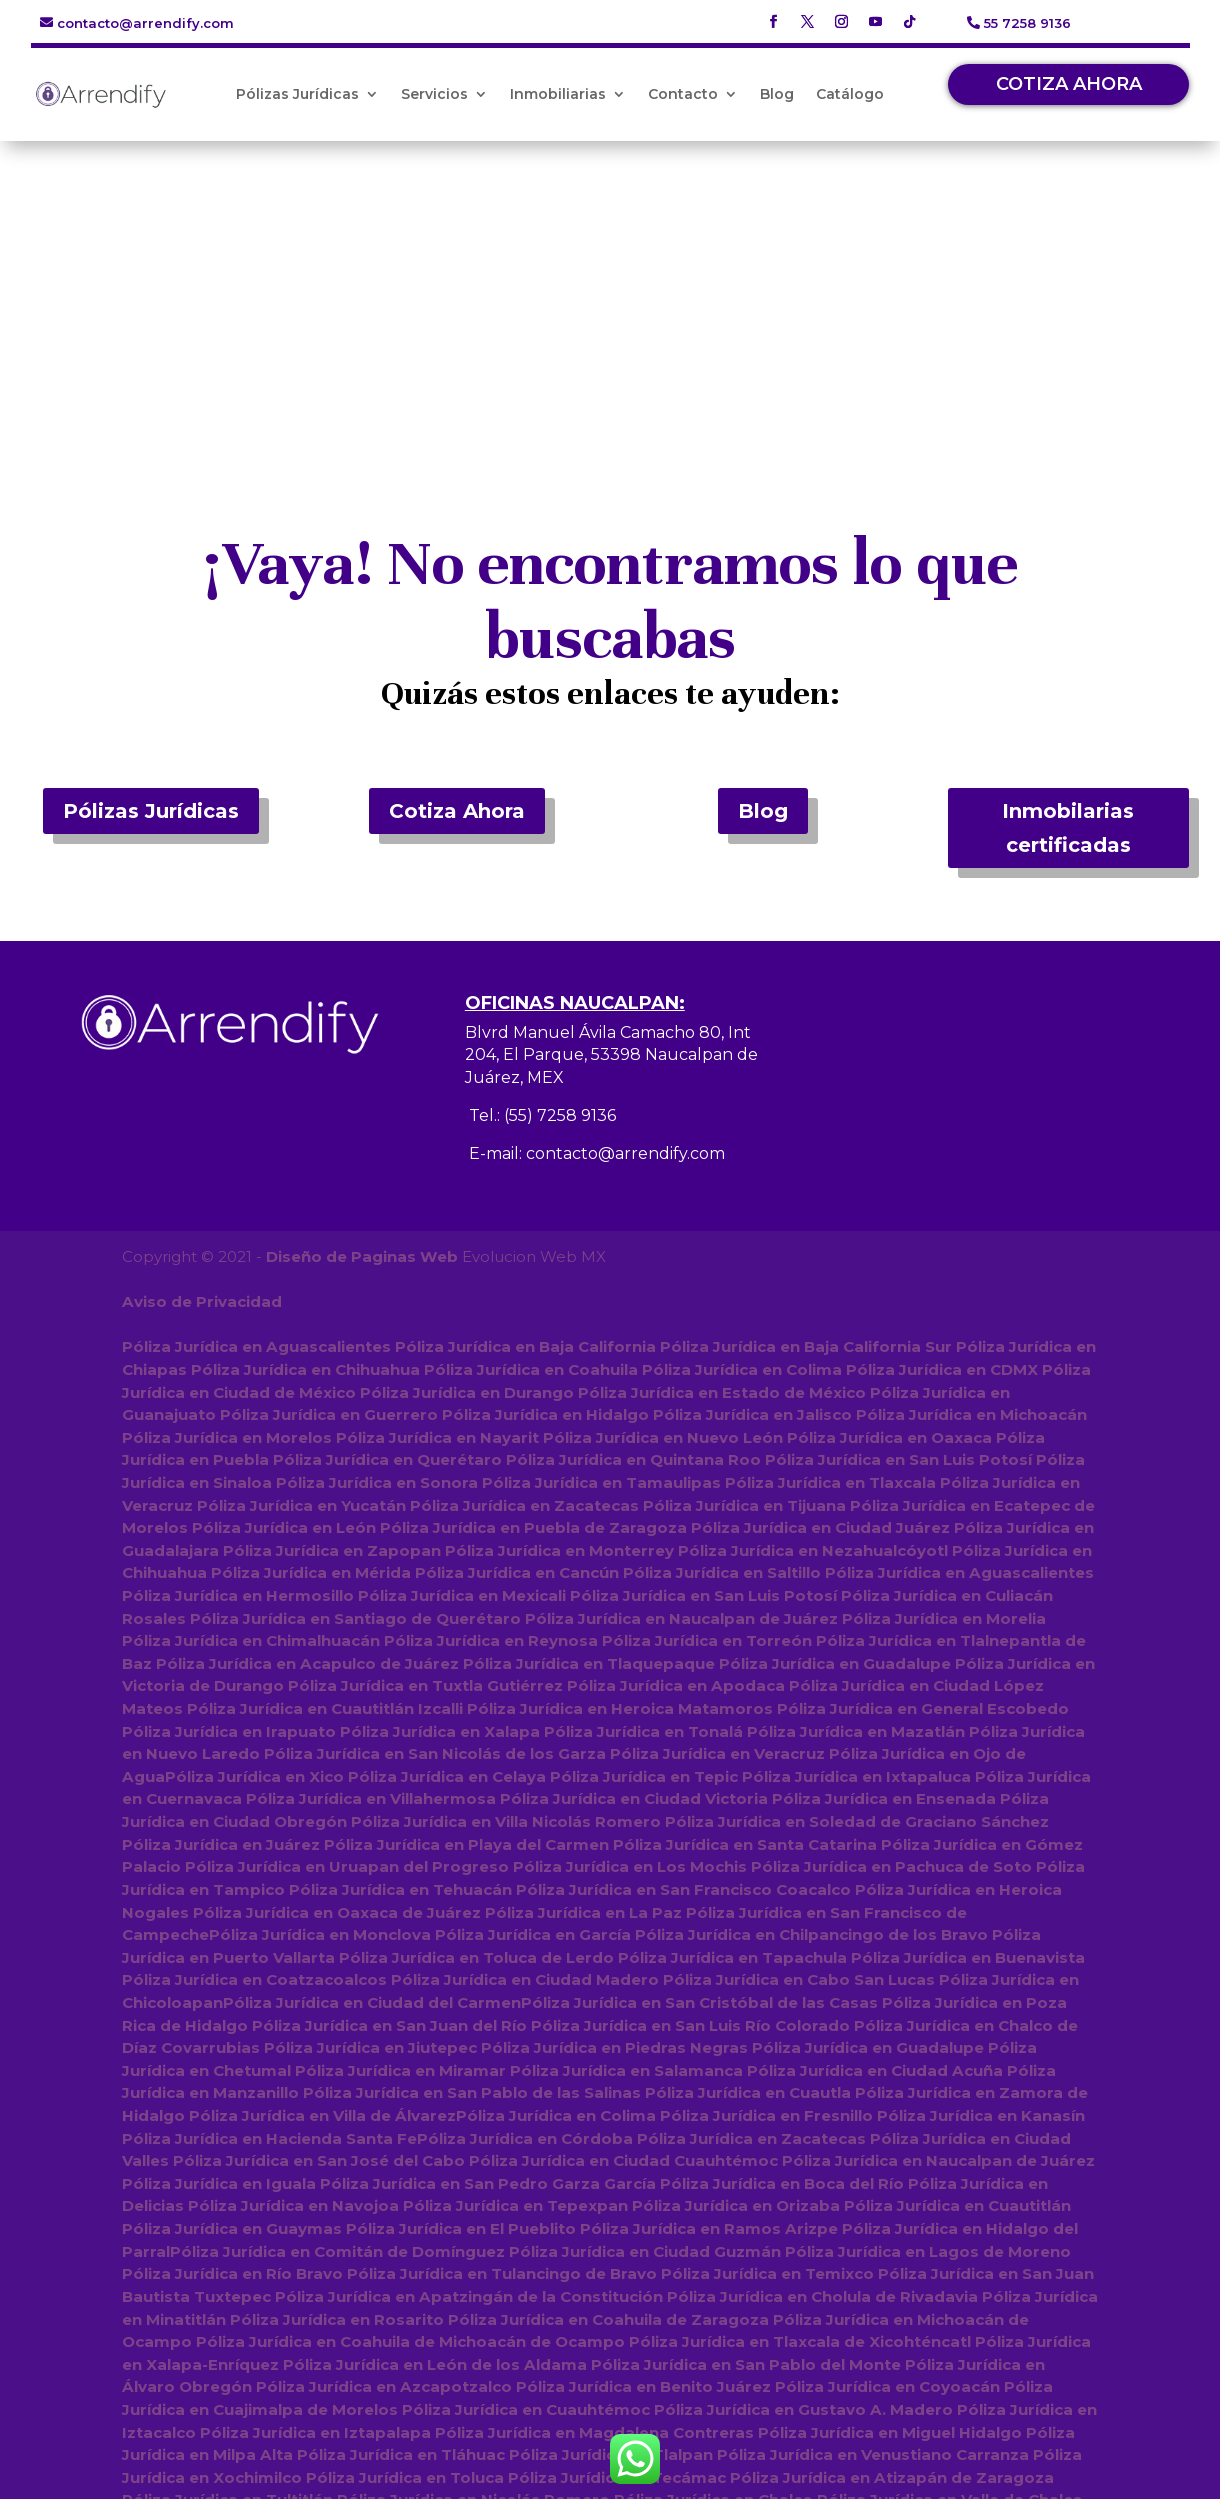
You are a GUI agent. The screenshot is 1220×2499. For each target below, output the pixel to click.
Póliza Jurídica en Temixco (767, 1977)
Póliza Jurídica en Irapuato (229, 1437)
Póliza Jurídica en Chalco (713, 2202)
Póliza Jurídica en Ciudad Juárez (820, 1234)
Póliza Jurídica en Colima (742, 1077)
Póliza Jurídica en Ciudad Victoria (634, 1504)
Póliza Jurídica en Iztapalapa (315, 2134)
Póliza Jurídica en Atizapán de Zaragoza (891, 2179)
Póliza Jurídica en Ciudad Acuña (874, 1774)
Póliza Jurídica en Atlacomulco (806, 2292)
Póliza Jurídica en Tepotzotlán (815, 2314)
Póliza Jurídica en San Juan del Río (389, 1729)
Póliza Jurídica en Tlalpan (610, 2157)
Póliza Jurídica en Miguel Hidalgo (890, 2134)
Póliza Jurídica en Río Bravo (232, 1977)
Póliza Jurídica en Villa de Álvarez (322, 1819)
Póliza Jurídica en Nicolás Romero (473, 2202)
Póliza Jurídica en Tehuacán (400, 1594)
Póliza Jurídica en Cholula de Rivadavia (821, 1999)
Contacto (683, 94)
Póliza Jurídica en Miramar (400, 1774)
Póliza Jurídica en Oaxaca (889, 1144)
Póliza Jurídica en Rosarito (337, 2022)
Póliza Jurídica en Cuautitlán (957, 1909)
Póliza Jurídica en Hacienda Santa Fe (269, 1842)
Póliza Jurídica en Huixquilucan (688, 2224)
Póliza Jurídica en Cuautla (748, 1797)
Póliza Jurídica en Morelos (227, 1144)
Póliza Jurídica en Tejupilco (822, 2359)
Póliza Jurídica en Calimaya (309, 2404)
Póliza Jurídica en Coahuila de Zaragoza (608, 2022)
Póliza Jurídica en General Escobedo (923, 1414)
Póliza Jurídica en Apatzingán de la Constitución (468, 1999)
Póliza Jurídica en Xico (253, 1482)
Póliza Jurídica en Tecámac (617, 2179)
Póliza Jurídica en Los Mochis (630, 1572)
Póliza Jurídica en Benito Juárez (641, 2089)
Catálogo (850, 94)
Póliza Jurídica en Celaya (446, 1482)
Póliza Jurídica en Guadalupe (834, 1369)
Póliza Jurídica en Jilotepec (337, 2359)
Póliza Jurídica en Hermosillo (238, 1302)
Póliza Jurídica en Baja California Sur (805, 1054)
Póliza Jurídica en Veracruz (717, 1459)
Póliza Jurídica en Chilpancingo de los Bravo (811, 1639)
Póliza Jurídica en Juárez (221, 1549)
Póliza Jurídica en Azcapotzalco (382, 2089)
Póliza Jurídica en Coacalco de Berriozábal (390, 2224)
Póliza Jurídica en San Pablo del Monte (745, 2067)
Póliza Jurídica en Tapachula (732, 1662)
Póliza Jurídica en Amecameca (666, 2449)
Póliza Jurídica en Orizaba (736, 1909)
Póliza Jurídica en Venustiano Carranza (872, 2157)
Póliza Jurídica (454, 2472)
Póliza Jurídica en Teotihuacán (891, 2427)
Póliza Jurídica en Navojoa (293, 1909)
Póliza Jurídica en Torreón (707, 1347)
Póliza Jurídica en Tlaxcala (830, 1189)
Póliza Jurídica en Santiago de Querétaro (355, 1324)
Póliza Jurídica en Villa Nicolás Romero (506, 1527)
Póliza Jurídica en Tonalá (643, 1437)
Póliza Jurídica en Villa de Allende (926, 2449)
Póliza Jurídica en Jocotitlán (759, 2382)
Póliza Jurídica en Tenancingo (569, 2314)
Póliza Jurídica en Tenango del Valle (725, 2337)
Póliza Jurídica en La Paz (583, 1617)
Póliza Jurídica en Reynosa (491, 1347)
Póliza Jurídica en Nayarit (437, 1144)
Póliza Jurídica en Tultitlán (227, 2202)
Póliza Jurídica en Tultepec (230, 2292)
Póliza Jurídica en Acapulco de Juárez (307, 1369)
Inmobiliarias (558, 94)
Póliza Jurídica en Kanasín (980, 1819)
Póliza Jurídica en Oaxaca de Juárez (337, 1617)
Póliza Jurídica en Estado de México (722, 1099)
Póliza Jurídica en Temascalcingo (779, 2404)
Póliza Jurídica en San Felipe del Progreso (510, 2292)
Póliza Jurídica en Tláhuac (400, 2157)
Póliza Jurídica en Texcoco (228, 2247)
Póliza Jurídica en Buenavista (968, 1662)
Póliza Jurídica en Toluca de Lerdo (476, 1662)
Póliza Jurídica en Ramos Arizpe (708, 1932)
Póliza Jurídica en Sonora (377, 1189)
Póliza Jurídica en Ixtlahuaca (960, 2269)
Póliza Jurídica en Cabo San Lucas (799, 1684)
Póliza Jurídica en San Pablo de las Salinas (472, 1797)
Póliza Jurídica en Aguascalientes (256, 1054)
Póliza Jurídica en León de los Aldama (434, 2067)
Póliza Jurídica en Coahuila (531, 1077)
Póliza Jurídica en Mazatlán (856, 1437)
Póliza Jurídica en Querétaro (387, 1167)
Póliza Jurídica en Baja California (524, 1054)
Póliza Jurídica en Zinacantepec (685, 2247)
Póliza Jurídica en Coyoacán (885, 2089)
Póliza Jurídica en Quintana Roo (633, 1167)
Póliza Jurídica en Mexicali (462, 1302)
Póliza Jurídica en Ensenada (884, 1504)
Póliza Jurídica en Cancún (517, 1279)
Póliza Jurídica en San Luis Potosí (898, 1167)
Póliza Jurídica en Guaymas (232, 1932)
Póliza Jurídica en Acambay (532, 2404)
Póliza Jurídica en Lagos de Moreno (928, 1954)
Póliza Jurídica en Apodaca (675, 1392)
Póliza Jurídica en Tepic (643, 1482)
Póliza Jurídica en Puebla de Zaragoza (533, 1234)
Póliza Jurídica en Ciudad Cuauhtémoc (623, 1864)
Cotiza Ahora (457, 520)
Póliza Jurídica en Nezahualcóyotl (813, 1257)
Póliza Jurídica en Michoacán (971, 1122)
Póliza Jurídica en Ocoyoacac (525, 2382)
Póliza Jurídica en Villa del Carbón (257, 2472)
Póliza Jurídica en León (284, 1234)
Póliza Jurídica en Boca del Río (782, 1887)
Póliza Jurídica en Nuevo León (663, 1144)
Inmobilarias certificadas (1068, 537)
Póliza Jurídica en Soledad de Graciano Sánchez (857, 1527)
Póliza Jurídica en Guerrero (329, 1122)
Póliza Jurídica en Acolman (287, 2269)
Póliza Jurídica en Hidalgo (545, 1122)
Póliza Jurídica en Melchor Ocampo (623, 2427)
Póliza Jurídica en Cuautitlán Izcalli (325, 1414)
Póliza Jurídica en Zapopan (332, 1257)
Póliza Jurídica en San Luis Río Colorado (690, 1729)
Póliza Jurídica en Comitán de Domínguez (337, 1954)
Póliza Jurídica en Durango (467, 1099)
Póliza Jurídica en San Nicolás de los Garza (435, 1459)
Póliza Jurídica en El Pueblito (461, 1932)
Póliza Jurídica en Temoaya (336, 2314)
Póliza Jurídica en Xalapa (440, 1437)
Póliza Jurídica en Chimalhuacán (251, 1347)
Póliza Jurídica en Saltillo (722, 1279)
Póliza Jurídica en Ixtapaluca (855, 1482)
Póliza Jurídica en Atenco (303, 2382)
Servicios (434, 94)
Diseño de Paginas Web (361, 964)
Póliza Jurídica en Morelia (944, 1324)
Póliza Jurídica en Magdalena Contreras (594, 2134)
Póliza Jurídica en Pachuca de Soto (891, 1572)
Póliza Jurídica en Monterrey (559, 1257)
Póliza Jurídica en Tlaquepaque (588, 1369)
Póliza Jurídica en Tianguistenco (580, 2359)
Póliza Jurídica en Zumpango (933, 2224)
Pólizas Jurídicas (297, 94)
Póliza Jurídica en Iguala (219, 1887)
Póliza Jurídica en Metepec (446, 2247)
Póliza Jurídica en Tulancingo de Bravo (502, 1977)
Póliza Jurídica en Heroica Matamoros (620, 1414)
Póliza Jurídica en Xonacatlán (422, 2449)
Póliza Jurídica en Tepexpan (515, 1909)
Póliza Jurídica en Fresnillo (765, 1819)
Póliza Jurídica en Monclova (322, 1639)
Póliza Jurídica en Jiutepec (370, 1752)
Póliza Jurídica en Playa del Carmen (466, 1549)
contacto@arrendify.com (145, 23)
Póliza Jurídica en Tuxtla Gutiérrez (425, 1392)
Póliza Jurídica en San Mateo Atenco (432, 2337)
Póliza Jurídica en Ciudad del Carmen (372, 1707)
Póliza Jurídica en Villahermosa (371, 1504)
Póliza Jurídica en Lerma (497, 2269)
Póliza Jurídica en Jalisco (752, 1122)
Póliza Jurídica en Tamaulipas (601, 1189)
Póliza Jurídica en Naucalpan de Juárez (681, 1324)
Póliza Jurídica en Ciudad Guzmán (645, 1954)
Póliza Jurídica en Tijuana (744, 1212)
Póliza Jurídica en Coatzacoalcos (254, 1684)
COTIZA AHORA (1069, 84)
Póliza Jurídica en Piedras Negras (614, 1752)
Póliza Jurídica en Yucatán (301, 1212)
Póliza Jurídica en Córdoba (525, 1842)
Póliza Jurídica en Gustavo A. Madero (803, 2112)
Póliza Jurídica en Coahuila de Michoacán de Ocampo (410, 2044)
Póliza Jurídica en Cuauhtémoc (526, 2112)
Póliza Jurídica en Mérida (311, 1279)
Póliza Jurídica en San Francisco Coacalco (683, 1594)
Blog (777, 94)
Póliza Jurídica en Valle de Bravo (349, 2427)
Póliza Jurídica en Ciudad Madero (525, 1684)
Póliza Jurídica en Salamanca (626, 1774)
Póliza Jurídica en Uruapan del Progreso (347, 1572)
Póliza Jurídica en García (533, 1639)
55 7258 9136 (1027, 23)
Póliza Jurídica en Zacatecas (524, 1212)
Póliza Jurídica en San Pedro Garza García (488, 1887)
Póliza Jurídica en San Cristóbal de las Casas (699, 1707)
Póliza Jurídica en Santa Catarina (745, 1549)
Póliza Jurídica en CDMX (942, 1077)
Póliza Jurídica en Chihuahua (305, 1077)
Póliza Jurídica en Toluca (405, 2179)
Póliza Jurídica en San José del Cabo (319, 1864)
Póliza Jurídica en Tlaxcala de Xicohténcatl (800, 2044)
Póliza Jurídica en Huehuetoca (720, 2269)
